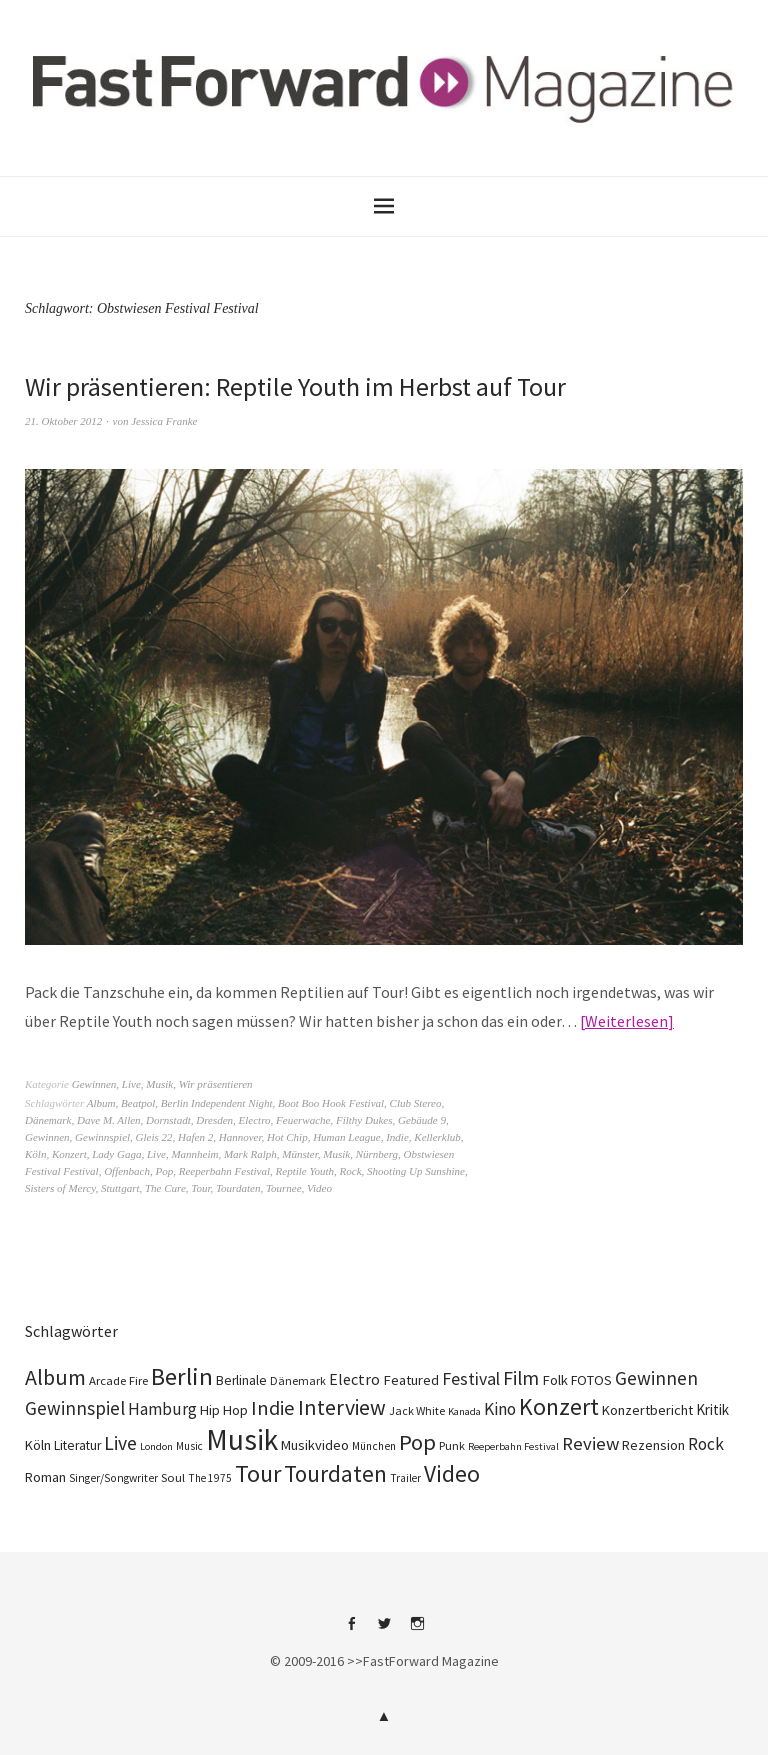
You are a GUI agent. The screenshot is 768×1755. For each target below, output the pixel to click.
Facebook (351, 1631)
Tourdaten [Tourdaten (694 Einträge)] (335, 1473)
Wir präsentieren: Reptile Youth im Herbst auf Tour (295, 386)
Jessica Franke (164, 421)
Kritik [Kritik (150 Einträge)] (712, 1409)
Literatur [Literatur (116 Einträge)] (77, 1445)
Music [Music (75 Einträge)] (189, 1446)
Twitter (384, 1631)
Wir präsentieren (216, 1084)
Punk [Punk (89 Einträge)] (452, 1445)
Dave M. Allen (109, 1120)
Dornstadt (168, 1120)
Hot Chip (287, 1137)
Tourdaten (238, 1188)
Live (131, 1084)
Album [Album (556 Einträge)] (55, 1377)
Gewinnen (94, 1084)
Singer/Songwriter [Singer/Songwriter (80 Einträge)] (113, 1478)
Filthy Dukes (364, 1120)
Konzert (69, 1154)
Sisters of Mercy (60, 1188)
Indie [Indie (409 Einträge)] (273, 1408)
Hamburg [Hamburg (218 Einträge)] (162, 1409)
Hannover (240, 1137)
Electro (255, 1120)
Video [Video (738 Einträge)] (452, 1473)
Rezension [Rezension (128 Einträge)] (653, 1445)
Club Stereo (416, 1103)
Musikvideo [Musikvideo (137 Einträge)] (315, 1445)
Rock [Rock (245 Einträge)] (706, 1444)
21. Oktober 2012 (63, 421)
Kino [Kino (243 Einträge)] (500, 1409)
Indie (397, 1137)
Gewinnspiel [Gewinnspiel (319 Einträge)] (75, 1408)
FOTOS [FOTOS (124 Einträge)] (591, 1380)
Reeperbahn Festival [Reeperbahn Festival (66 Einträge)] (513, 1446)
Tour (200, 1188)
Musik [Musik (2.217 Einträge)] (242, 1439)
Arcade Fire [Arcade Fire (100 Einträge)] (118, 1380)
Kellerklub (437, 1137)
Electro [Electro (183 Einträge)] (354, 1379)
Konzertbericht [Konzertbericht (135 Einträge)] (647, 1410)
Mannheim (194, 1154)
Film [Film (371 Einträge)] (521, 1378)
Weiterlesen (626, 1021)
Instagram (417, 1631)
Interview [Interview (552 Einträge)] (342, 1407)
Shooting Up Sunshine (416, 1171)
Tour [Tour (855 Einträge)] (258, 1473)
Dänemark (48, 1120)
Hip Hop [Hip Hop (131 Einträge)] (224, 1410)
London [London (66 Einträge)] (156, 1446)
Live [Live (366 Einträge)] (120, 1443)
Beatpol (138, 1103)
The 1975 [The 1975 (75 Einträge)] (210, 1478)
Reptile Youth (305, 1171)
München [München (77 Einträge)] (374, 1446)
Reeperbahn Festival (224, 1171)
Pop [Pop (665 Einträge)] (417, 1442)
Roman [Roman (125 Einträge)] (45, 1477)
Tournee (284, 1188)
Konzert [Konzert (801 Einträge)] (559, 1406)
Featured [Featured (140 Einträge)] (411, 1380)
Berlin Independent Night (217, 1103)
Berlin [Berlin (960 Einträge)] (182, 1376)
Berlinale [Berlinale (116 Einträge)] (241, 1380)
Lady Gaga (116, 1154)
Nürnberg (377, 1154)
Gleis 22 (154, 1137)
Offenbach (127, 1171)
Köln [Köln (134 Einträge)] (38, 1445)
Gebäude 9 (422, 1120)
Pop (164, 1171)
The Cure (165, 1188)
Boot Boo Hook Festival (331, 1103)
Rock (351, 1171)
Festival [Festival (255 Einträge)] (471, 1379)
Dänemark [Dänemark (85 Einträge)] (298, 1380)
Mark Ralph (250, 1154)
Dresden (214, 1120)
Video (319, 1188)
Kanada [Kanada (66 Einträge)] (464, 1411)
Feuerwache (303, 1120)
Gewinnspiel (102, 1137)
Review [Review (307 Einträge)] (590, 1443)
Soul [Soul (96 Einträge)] (173, 1477)
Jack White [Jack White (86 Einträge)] (417, 1410)
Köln (35, 1154)
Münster (299, 1154)
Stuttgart (120, 1188)
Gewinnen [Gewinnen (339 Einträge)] (656, 1378)
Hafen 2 (195, 1137)
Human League (347, 1137)
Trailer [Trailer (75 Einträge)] (405, 1478)
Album (101, 1103)
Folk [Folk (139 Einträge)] (555, 1380)
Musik (159, 1084)
